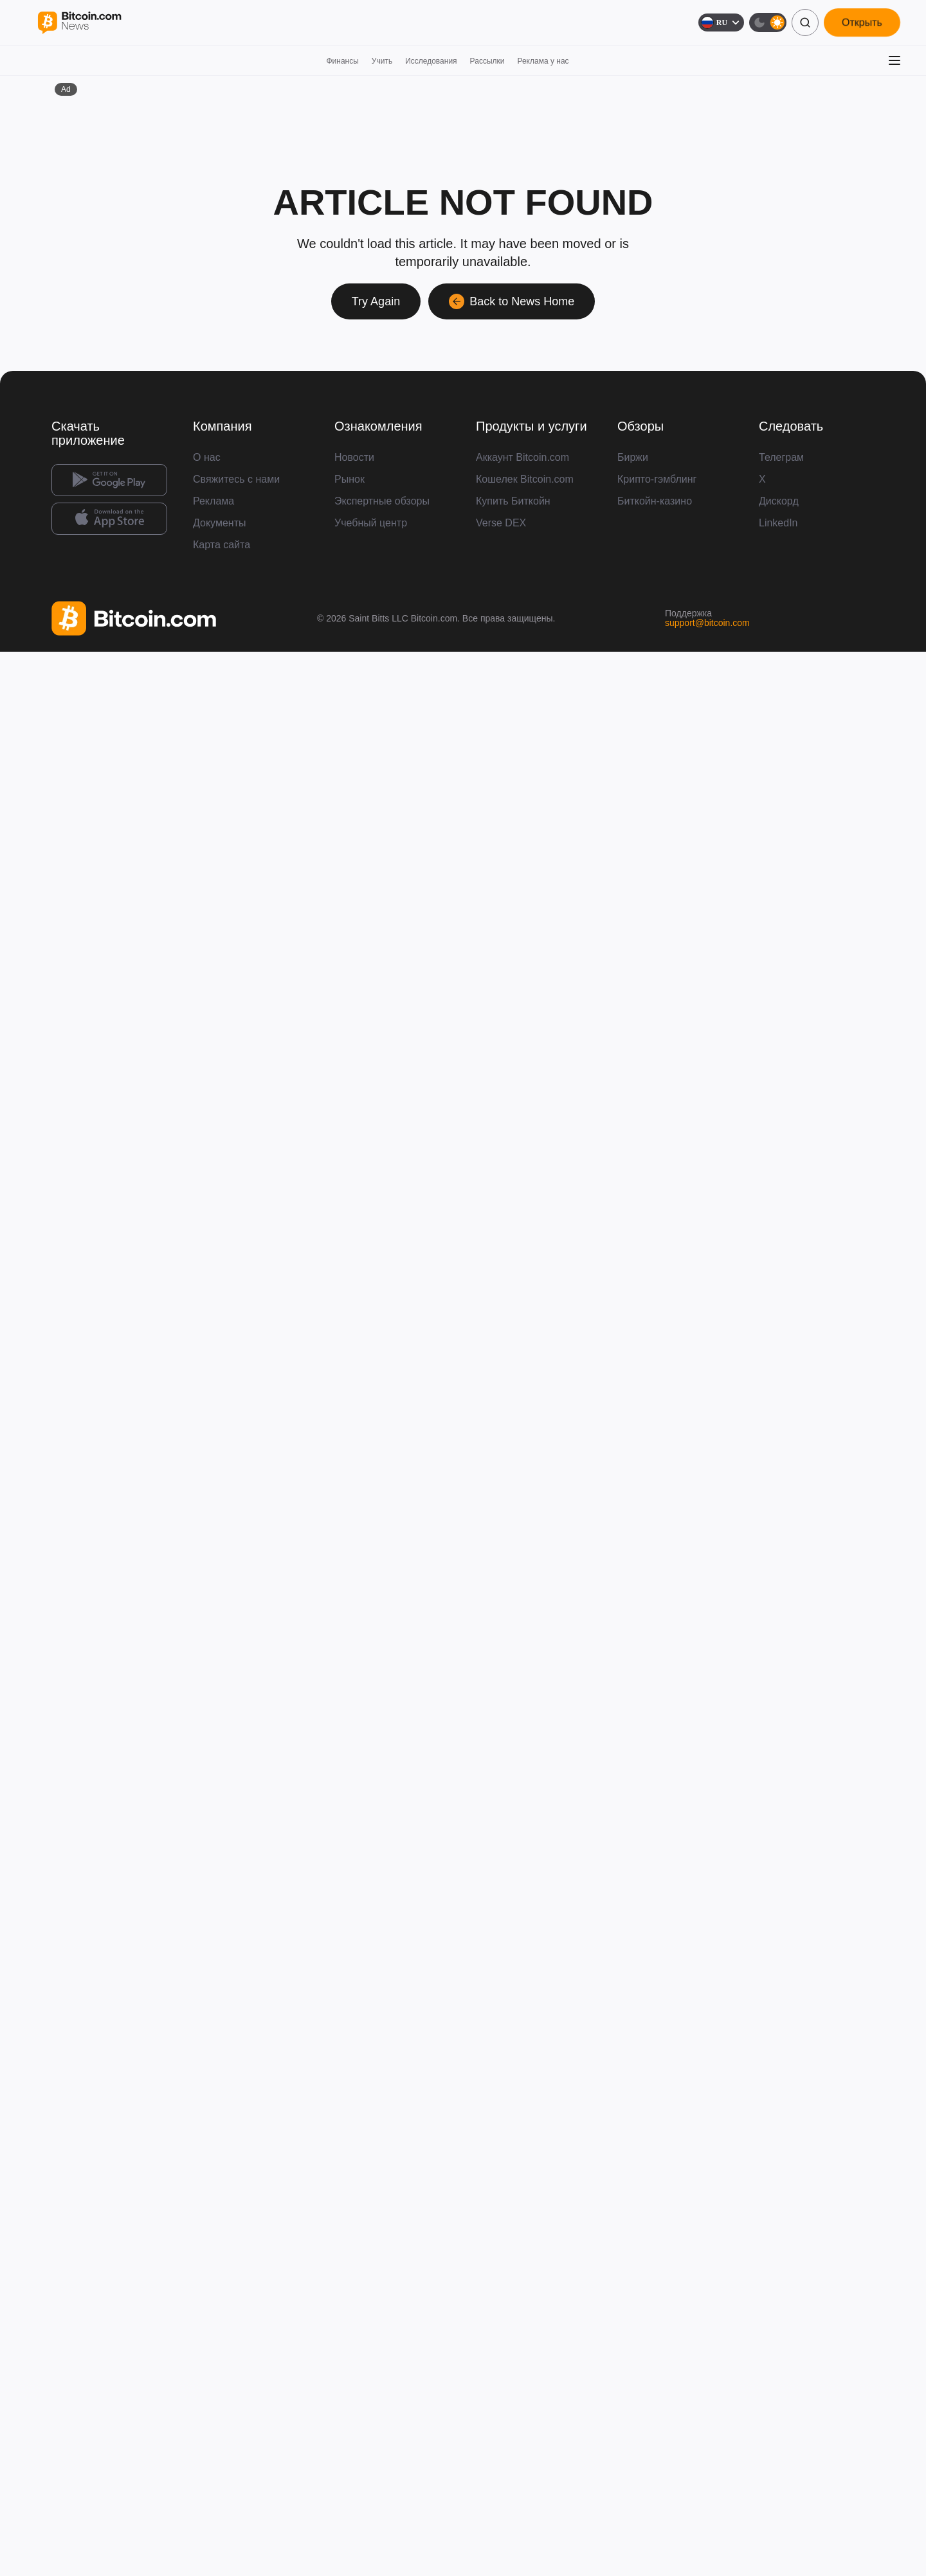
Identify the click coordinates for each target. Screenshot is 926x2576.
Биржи (632, 457)
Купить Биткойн (513, 501)
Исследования (431, 61)
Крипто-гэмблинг (656, 479)
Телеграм (781, 457)
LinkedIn (778, 522)
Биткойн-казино (654, 501)
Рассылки (487, 61)
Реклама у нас (542, 61)
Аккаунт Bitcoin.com (522, 457)
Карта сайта (221, 544)
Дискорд (779, 501)
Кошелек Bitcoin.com (525, 479)
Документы (219, 522)
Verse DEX (501, 522)
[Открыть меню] (894, 60)
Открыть (862, 22)
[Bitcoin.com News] (79, 23)
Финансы (342, 61)
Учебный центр (370, 522)
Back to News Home (511, 301)
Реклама (213, 501)
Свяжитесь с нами (236, 479)
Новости (354, 457)
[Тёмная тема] (767, 22)
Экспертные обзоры (382, 501)
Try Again (376, 301)
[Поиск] (805, 22)
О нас (207, 457)
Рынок (349, 479)
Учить (382, 61)
